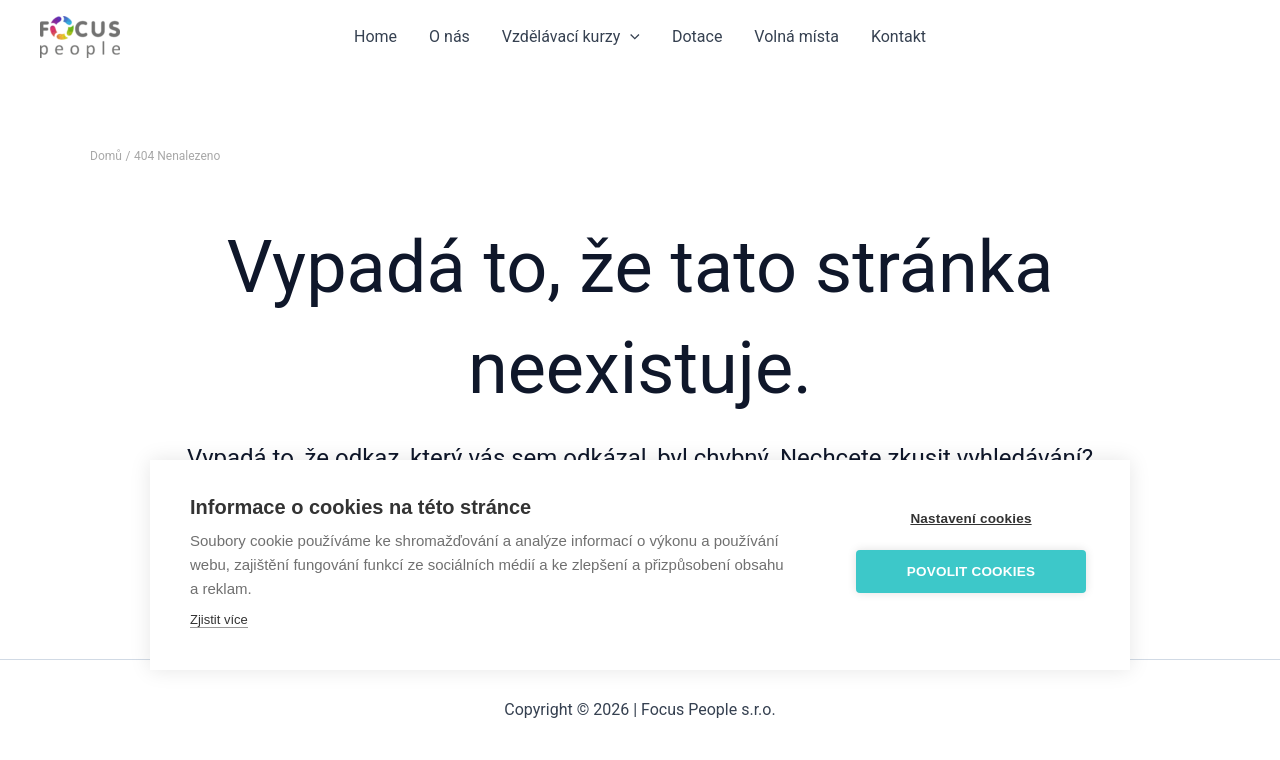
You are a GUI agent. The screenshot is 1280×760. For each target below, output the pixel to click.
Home (375, 36)
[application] (630, 37)
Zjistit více (219, 619)
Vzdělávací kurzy (571, 37)
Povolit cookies (971, 571)
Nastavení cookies (970, 518)
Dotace (697, 36)
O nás (449, 36)
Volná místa (796, 36)
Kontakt (898, 36)
